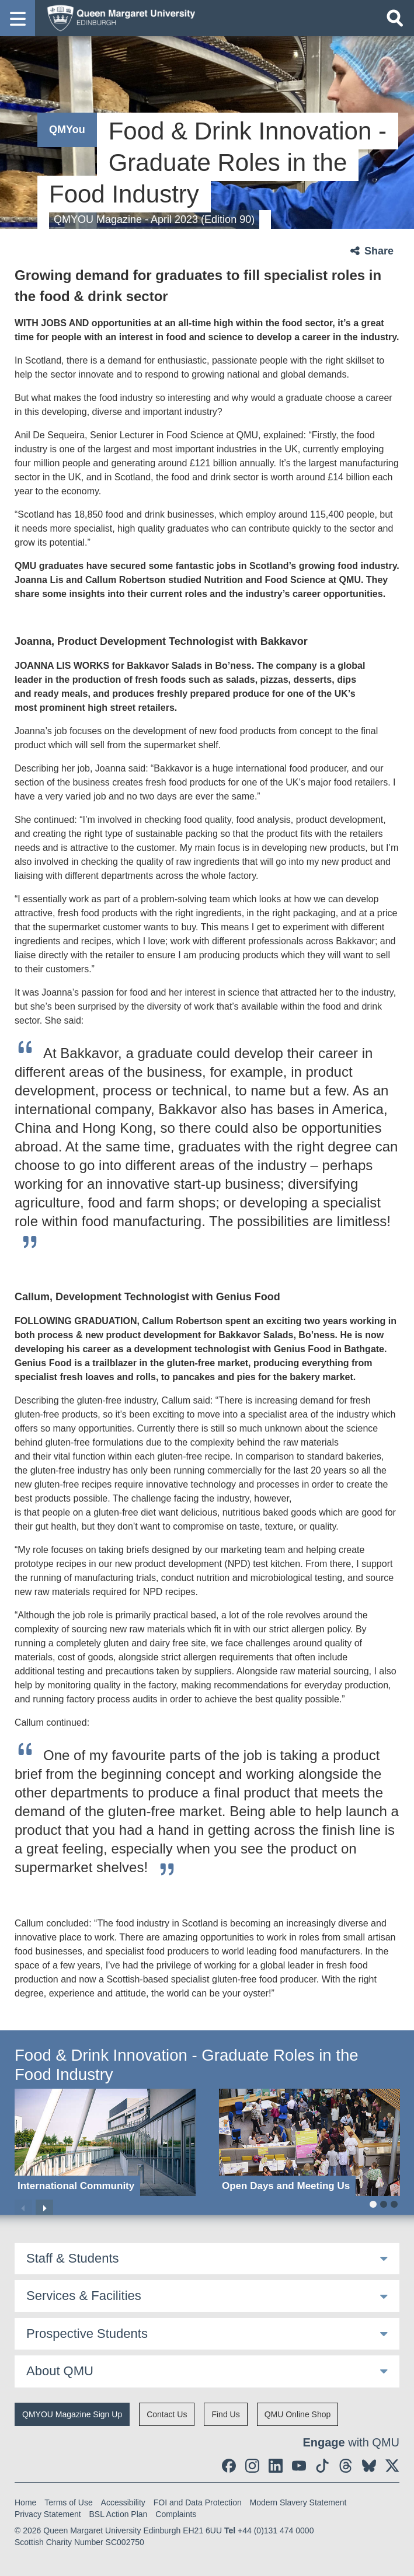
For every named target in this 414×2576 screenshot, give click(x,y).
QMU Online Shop (298, 2414)
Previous (23, 2208)
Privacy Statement (48, 2514)
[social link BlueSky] (369, 2466)
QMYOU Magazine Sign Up (72, 2414)
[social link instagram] (252, 2466)
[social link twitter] (392, 2466)
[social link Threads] (346, 2466)
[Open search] (394, 18)
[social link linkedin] (276, 2466)
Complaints (175, 2514)
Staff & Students (72, 2258)
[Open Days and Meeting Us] (309, 2142)
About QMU (59, 2371)
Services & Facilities (83, 2295)
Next (44, 2208)
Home (25, 2502)
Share (379, 251)
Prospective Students (87, 2333)
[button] (17, 18)
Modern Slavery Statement (298, 2502)
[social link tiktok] (322, 2466)
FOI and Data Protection (198, 2502)
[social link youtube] (299, 2466)
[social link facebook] (229, 2466)
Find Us (225, 2414)
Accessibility (123, 2502)
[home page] (117, 17)
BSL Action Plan (118, 2514)
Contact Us (167, 2414)
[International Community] (105, 2142)
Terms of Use (68, 2502)
